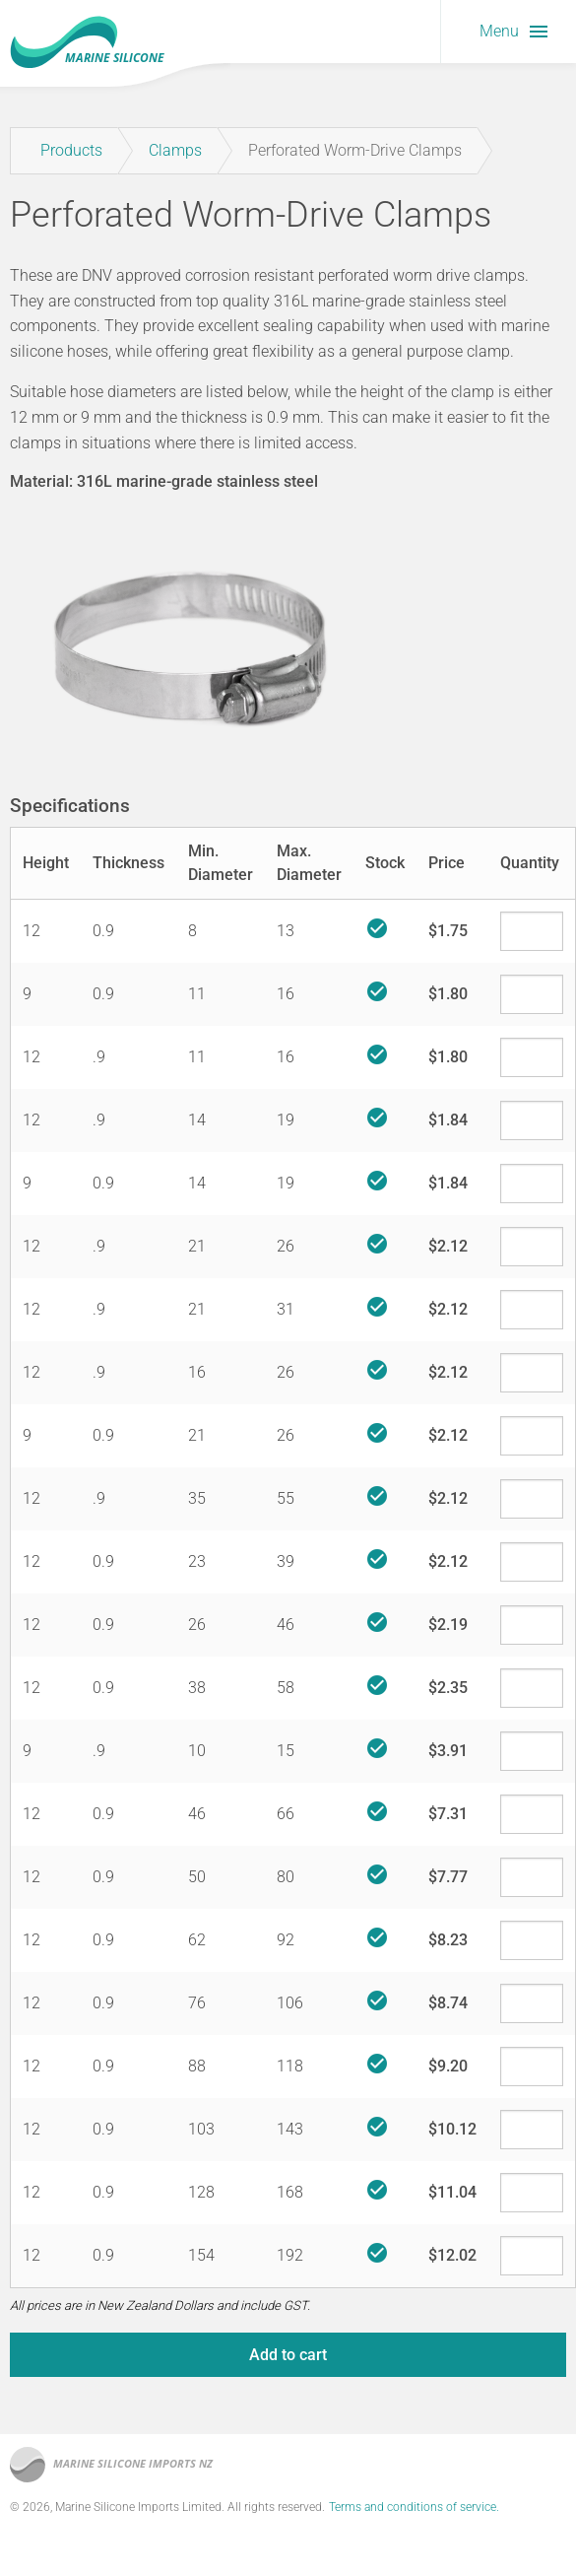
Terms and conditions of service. (414, 2507)
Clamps (175, 150)
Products (71, 150)
